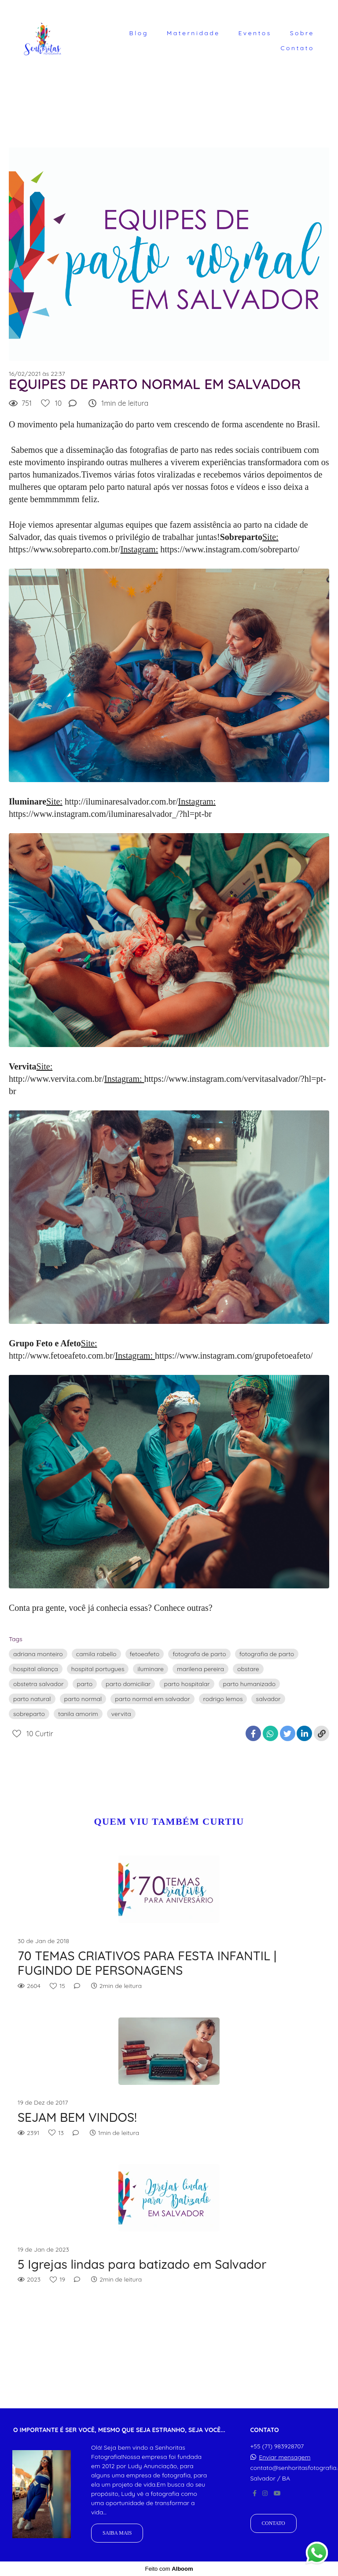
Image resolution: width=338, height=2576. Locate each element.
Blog (138, 33)
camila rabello (96, 1654)
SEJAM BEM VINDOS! (77, 2117)
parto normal (83, 1699)
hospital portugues (98, 1669)
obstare (248, 1669)
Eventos (255, 33)
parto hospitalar (186, 1684)
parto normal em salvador (152, 1699)
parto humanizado (249, 1684)
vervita (121, 1714)
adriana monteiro (38, 1654)
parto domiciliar (128, 1684)
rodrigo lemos (223, 1699)
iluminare (150, 1669)
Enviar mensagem (284, 2457)
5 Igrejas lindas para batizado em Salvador (142, 2264)
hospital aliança (35, 1669)
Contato (297, 48)
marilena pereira (200, 1669)
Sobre (302, 33)
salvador (268, 1699)
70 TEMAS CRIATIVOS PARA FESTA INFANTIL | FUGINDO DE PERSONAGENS (147, 1963)
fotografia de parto (266, 1654)
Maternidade (193, 33)
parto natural (32, 1699)
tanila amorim (78, 1714)
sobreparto (29, 1714)
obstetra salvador (38, 1684)
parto (85, 1684)
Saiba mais (117, 2533)
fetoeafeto (145, 1654)
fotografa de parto (199, 1654)
